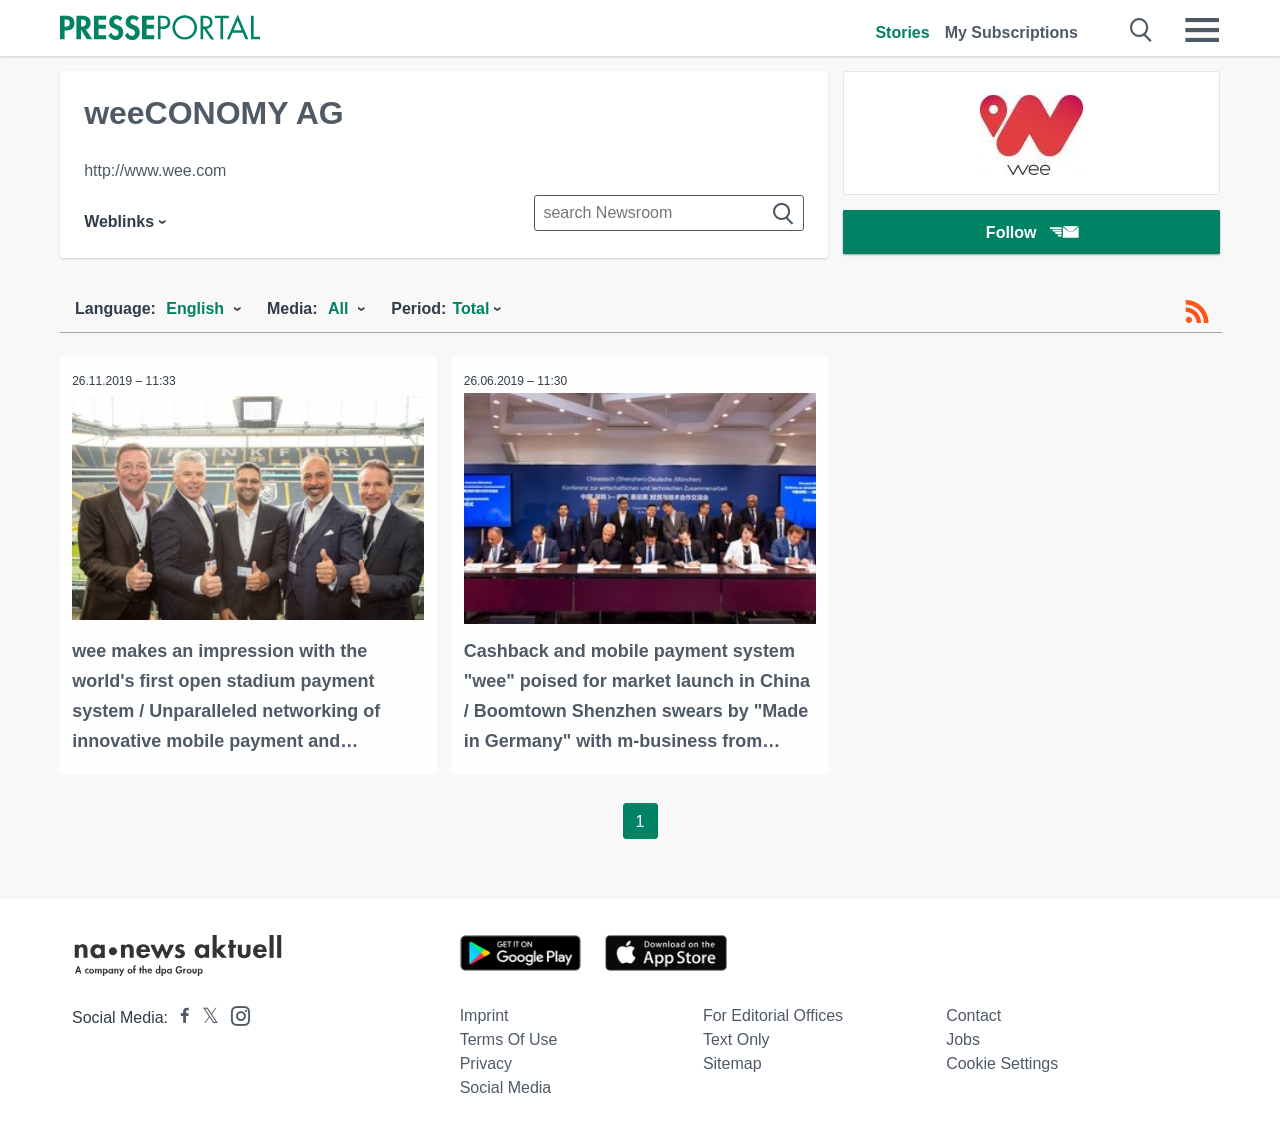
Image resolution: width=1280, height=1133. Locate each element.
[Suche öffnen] (1141, 30)
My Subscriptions (1011, 32)
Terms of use (509, 1036)
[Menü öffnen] (1202, 30)
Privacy (486, 1060)
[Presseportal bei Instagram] (234, 1011)
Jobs (963, 1036)
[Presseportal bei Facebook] (179, 1014)
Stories (902, 32)
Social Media (506, 1084)
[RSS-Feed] (1197, 312)
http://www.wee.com (155, 170)
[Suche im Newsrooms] (669, 213)
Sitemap (732, 1060)
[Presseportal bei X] (204, 1014)
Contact (973, 1012)
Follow (1032, 234)
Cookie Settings (1002, 1060)
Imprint (484, 1012)
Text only (736, 1036)
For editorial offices (773, 1012)
